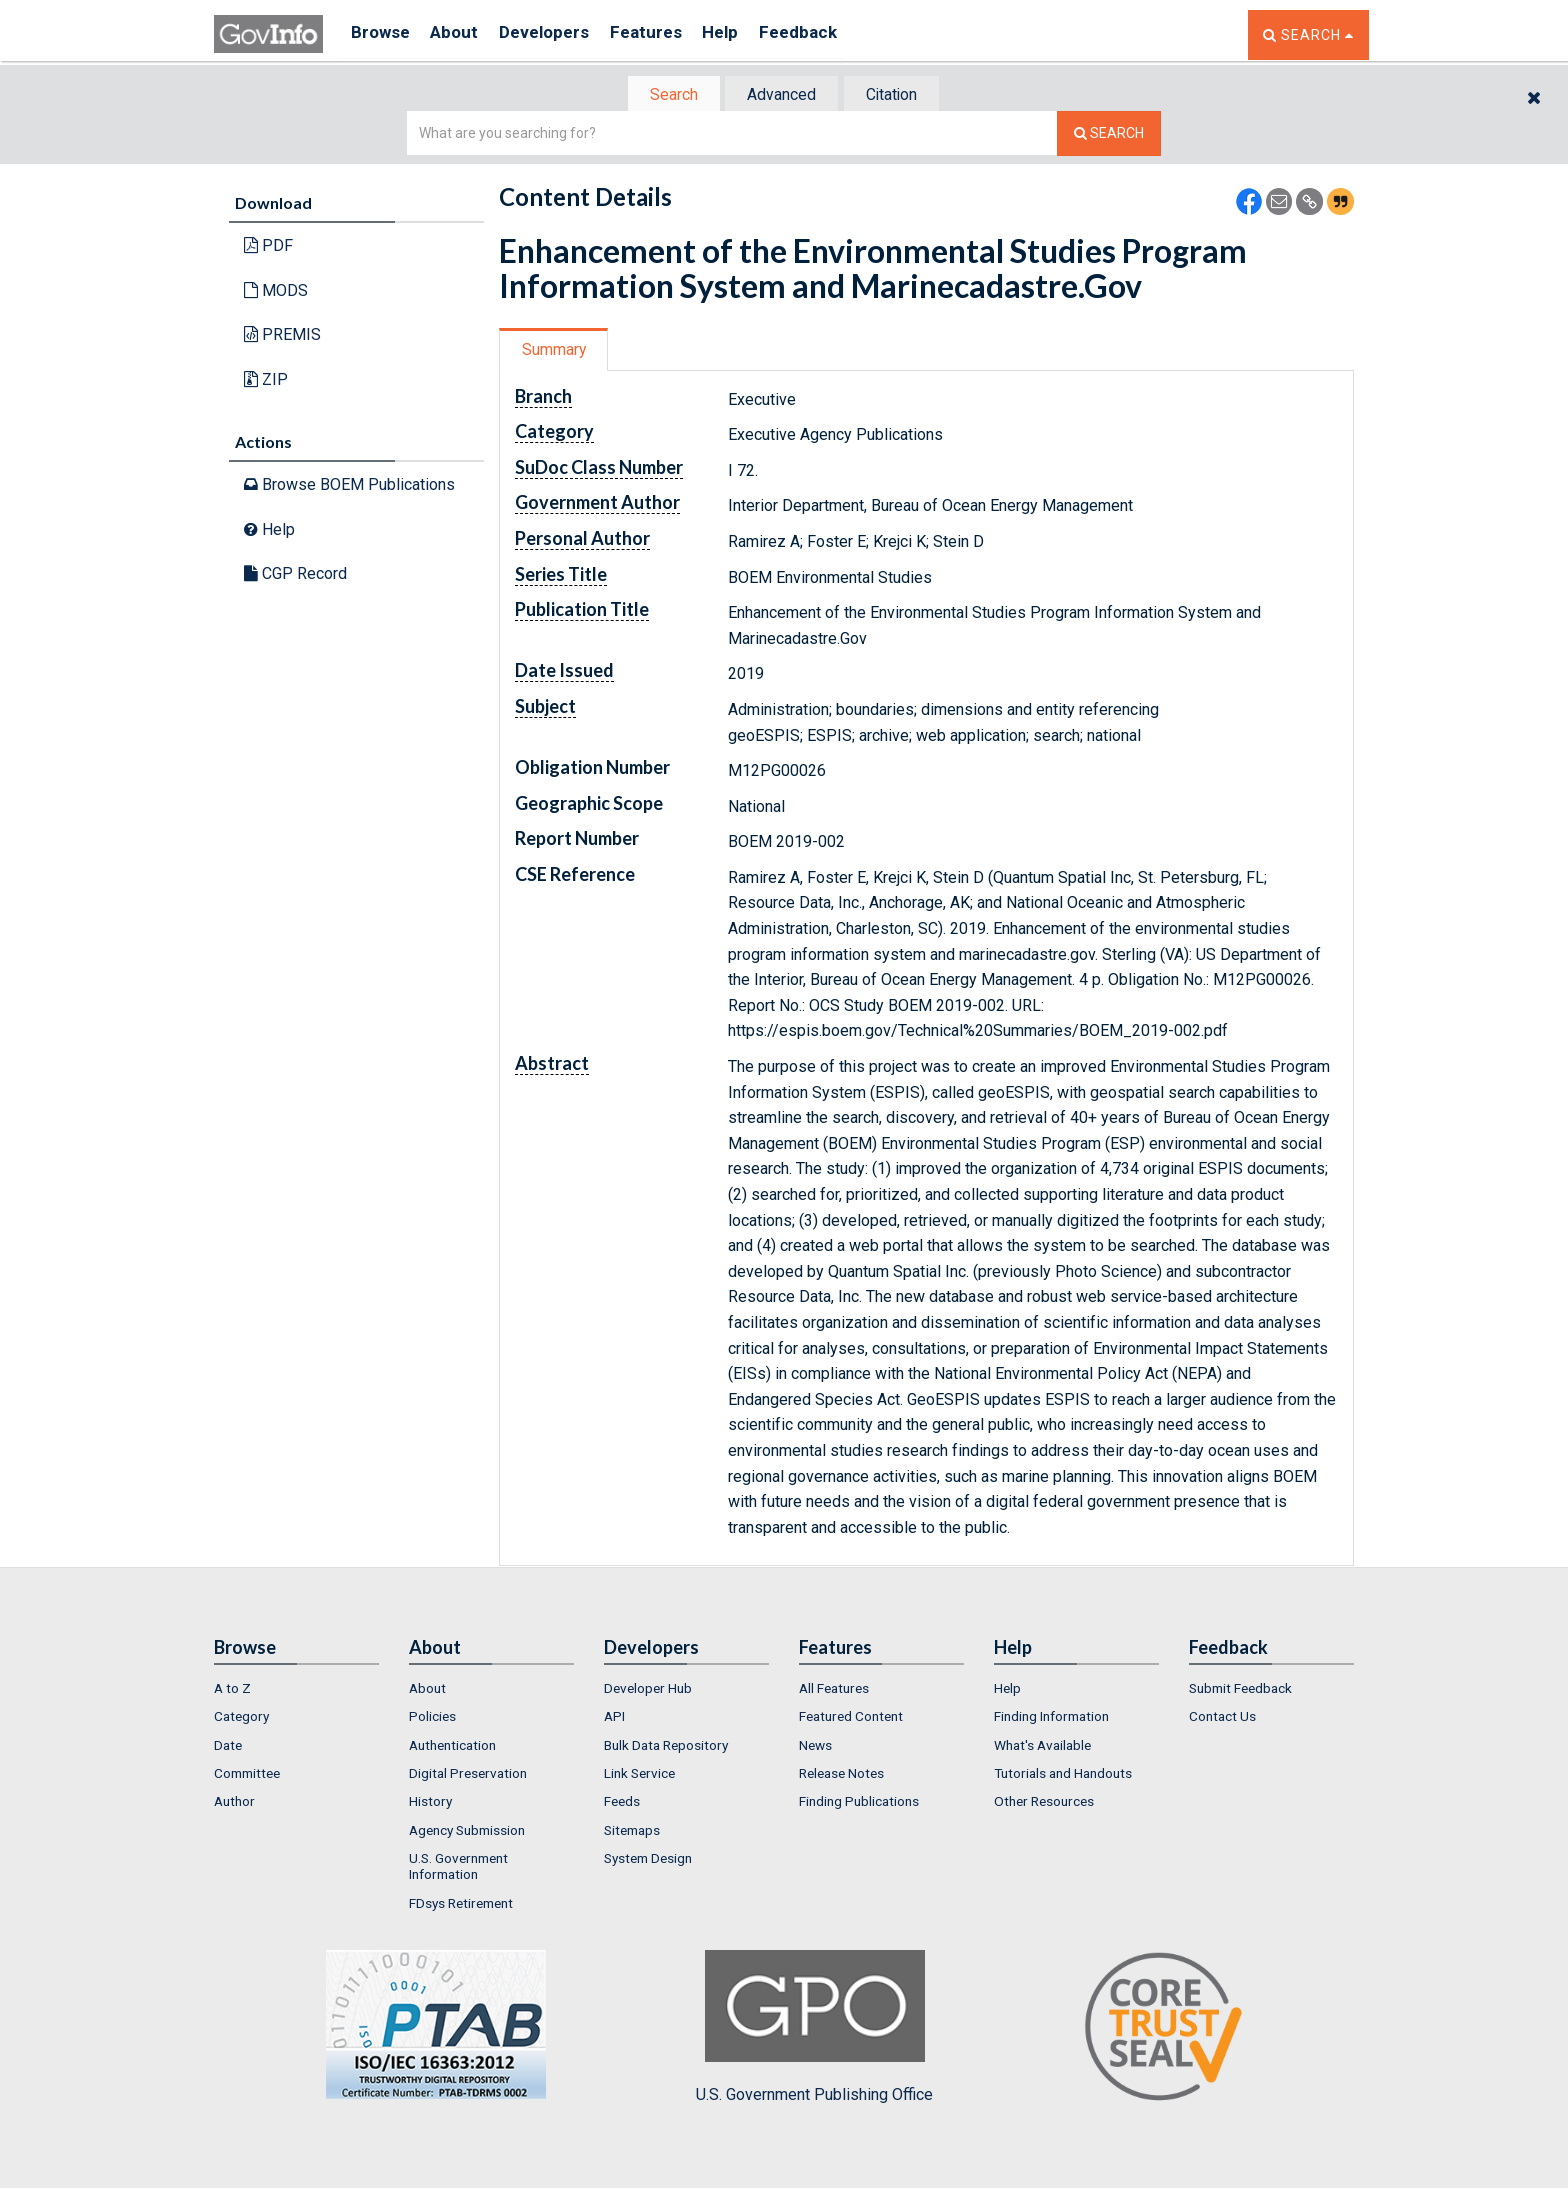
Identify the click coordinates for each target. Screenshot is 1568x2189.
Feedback (835, 34)
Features (669, 34)
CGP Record (295, 575)
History (430, 1804)
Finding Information (1051, 1719)
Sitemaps (632, 1832)
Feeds (622, 1804)
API (614, 1719)
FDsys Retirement (461, 1905)
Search (664, 95)
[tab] (665, 95)
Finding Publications (859, 1804)
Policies (432, 1719)
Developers (560, 34)
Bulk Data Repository (666, 1747)
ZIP (266, 381)
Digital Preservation (468, 1775)
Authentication (452, 1747)
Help (751, 34)
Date (228, 1747)
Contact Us (1222, 1719)
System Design (648, 1860)
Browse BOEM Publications (349, 486)
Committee (247, 1775)
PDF (268, 247)
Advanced (780, 95)
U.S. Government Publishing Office (814, 2029)
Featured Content (851, 1719)
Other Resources (1044, 1804)
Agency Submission (467, 1832)
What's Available (1042, 1747)
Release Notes (841, 1775)
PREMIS (282, 336)
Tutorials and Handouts (1063, 1775)
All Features (834, 1690)
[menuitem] (296, 1690)
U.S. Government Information (458, 1868)
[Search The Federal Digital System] (1109, 135)
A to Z (232, 1690)
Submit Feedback (1240, 1690)
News (815, 1747)
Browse (382, 34)
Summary (557, 351)
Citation (899, 95)
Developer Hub (648, 1690)
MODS (276, 292)
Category (241, 1719)
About (463, 34)
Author (234, 1804)
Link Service (639, 1775)
